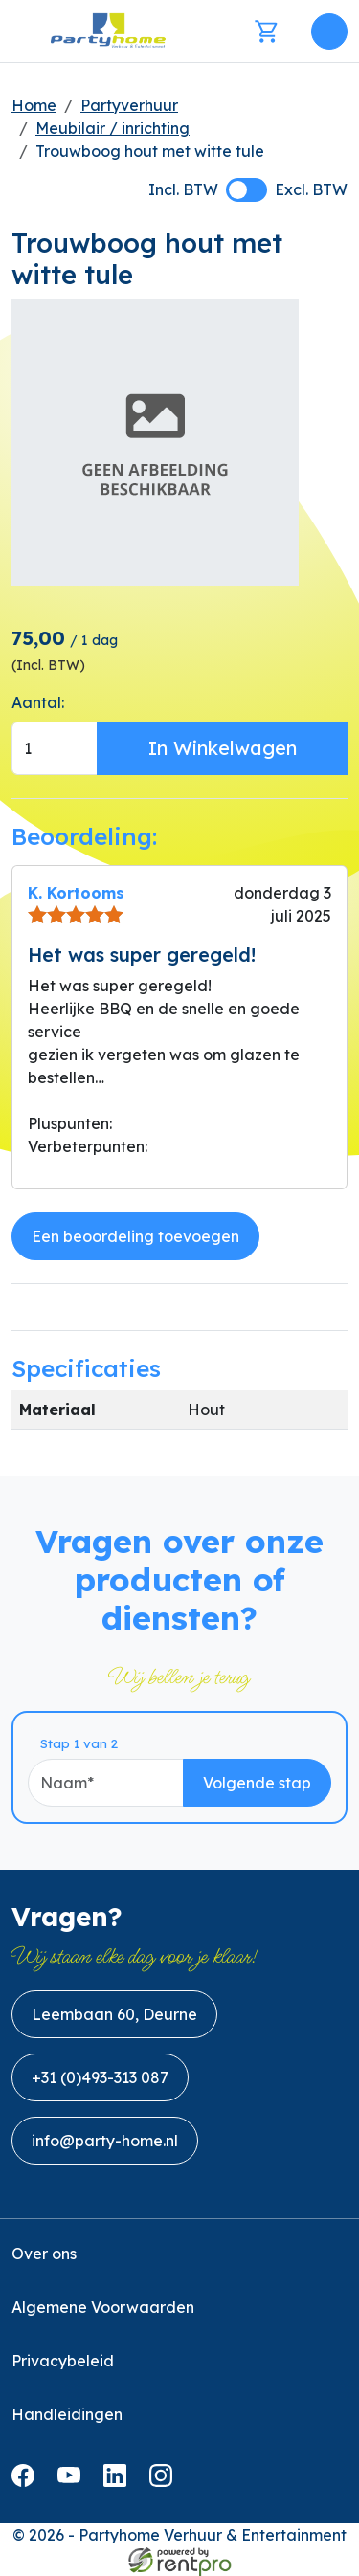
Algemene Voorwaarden (102, 2307)
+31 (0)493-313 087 (100, 2077)
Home (33, 105)
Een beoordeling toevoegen (135, 1236)
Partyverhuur (129, 105)
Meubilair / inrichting (112, 128)
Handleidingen (67, 2414)
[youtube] (72, 2481)
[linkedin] (118, 2481)
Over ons (44, 2253)
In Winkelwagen (222, 748)
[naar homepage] (108, 31)
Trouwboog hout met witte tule (149, 151)
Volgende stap (257, 1782)
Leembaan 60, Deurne (114, 2014)
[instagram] (164, 2481)
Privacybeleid (62, 2360)
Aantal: (37, 702)
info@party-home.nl (105, 2140)
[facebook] (26, 2481)
